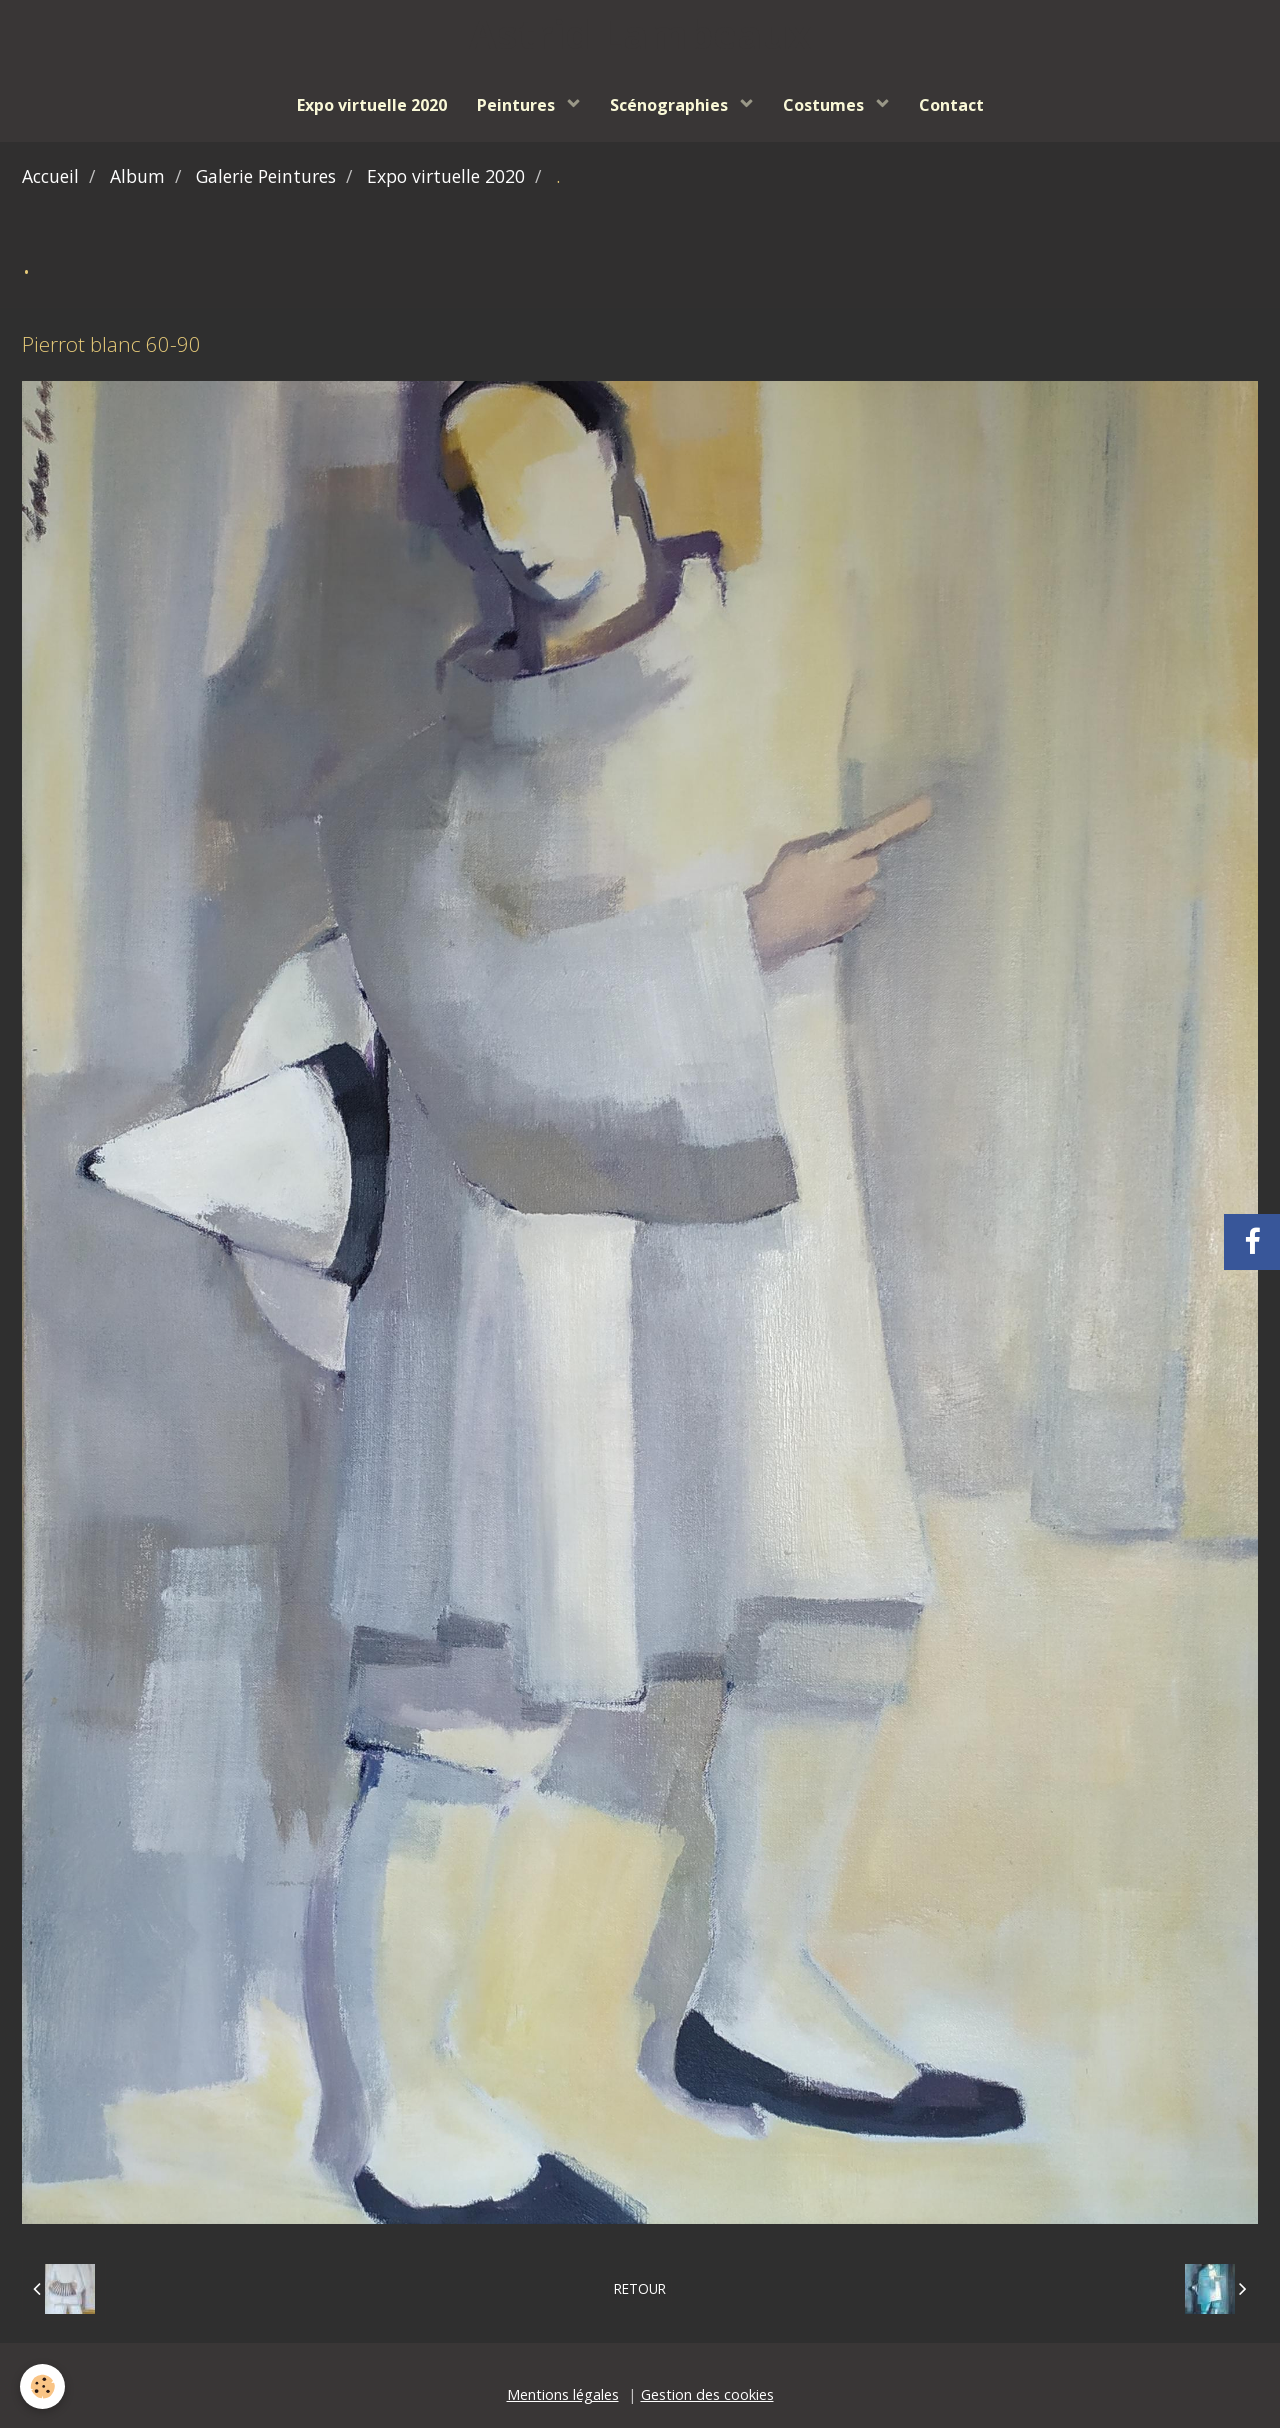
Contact (951, 105)
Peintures (518, 105)
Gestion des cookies (707, 2394)
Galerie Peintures (266, 176)
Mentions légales (563, 2394)
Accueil (50, 176)
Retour (640, 2288)
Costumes (825, 105)
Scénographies (671, 105)
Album (137, 176)
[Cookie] (42, 2386)
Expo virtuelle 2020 (372, 105)
